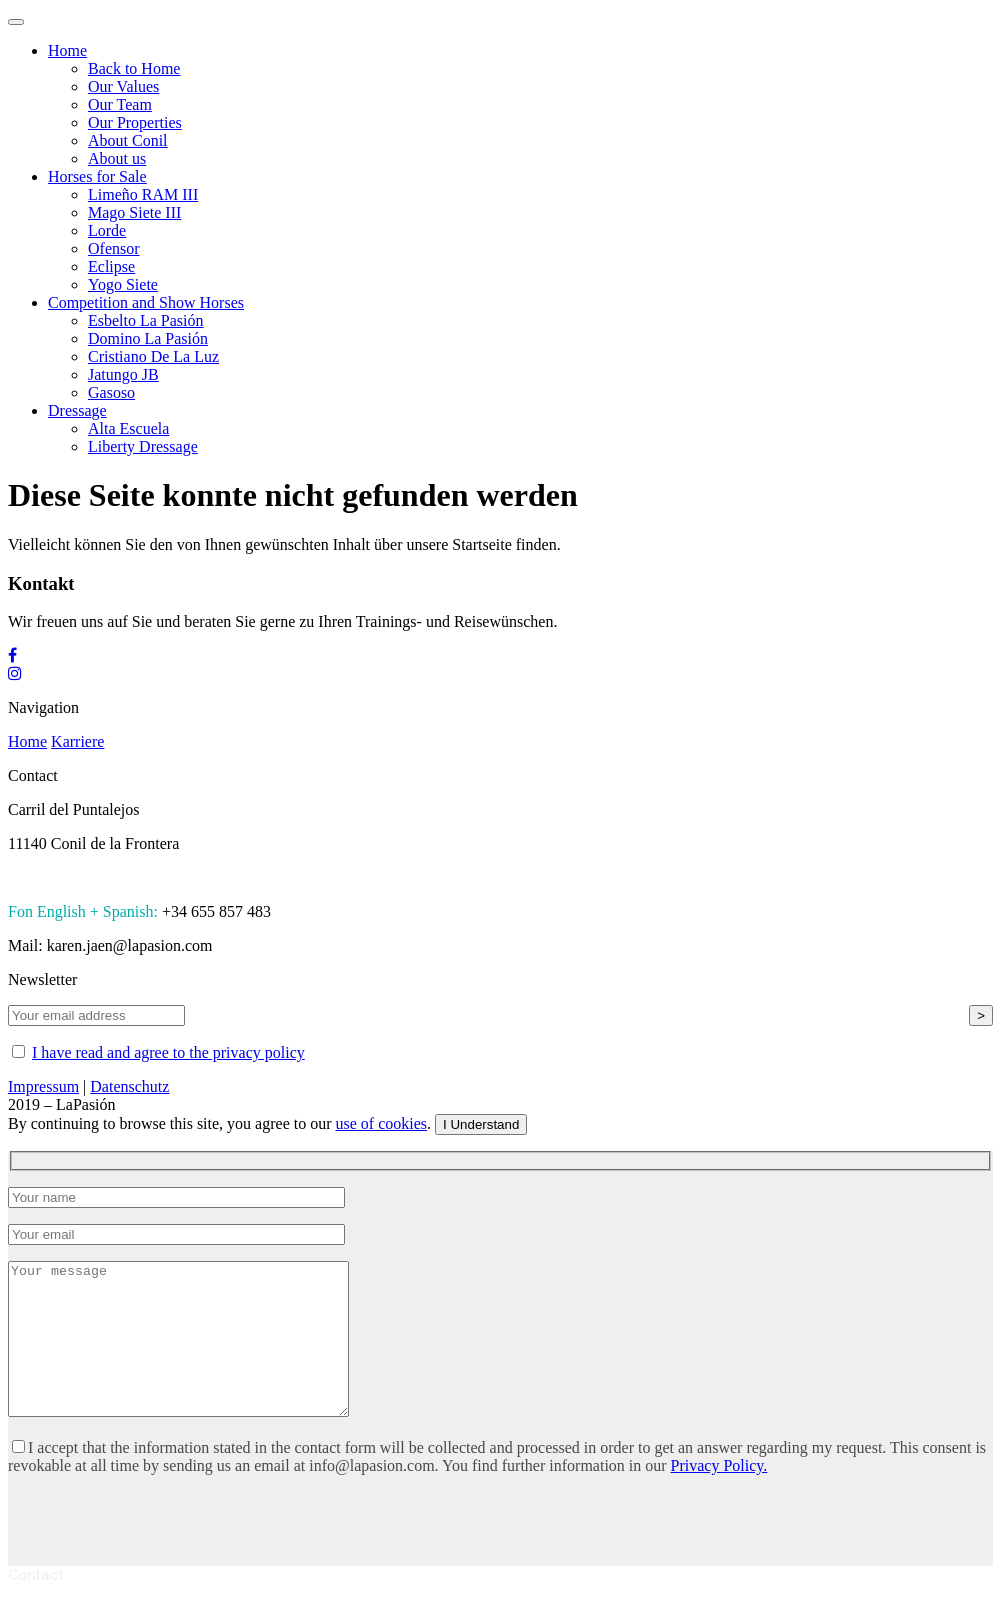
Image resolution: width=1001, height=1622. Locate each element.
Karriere (77, 741)
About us (117, 158)
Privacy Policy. (719, 1495)
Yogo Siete (123, 284)
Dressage (77, 410)
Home (67, 50)
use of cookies (382, 1123)
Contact (36, 1605)
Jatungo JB (123, 374)
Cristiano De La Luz (153, 356)
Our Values (123, 86)
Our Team (120, 104)
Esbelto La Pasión (146, 320)
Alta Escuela (128, 428)
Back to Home (134, 68)
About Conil (128, 140)
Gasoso (111, 392)
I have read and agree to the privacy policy (168, 1052)
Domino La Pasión (148, 338)
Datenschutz (129, 1086)
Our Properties (135, 122)
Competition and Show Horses (146, 302)
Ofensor (114, 248)
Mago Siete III (134, 212)
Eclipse (111, 266)
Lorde (107, 230)
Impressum (43, 1086)
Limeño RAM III (143, 194)
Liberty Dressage (143, 446)
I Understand (481, 1124)
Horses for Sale (97, 176)
